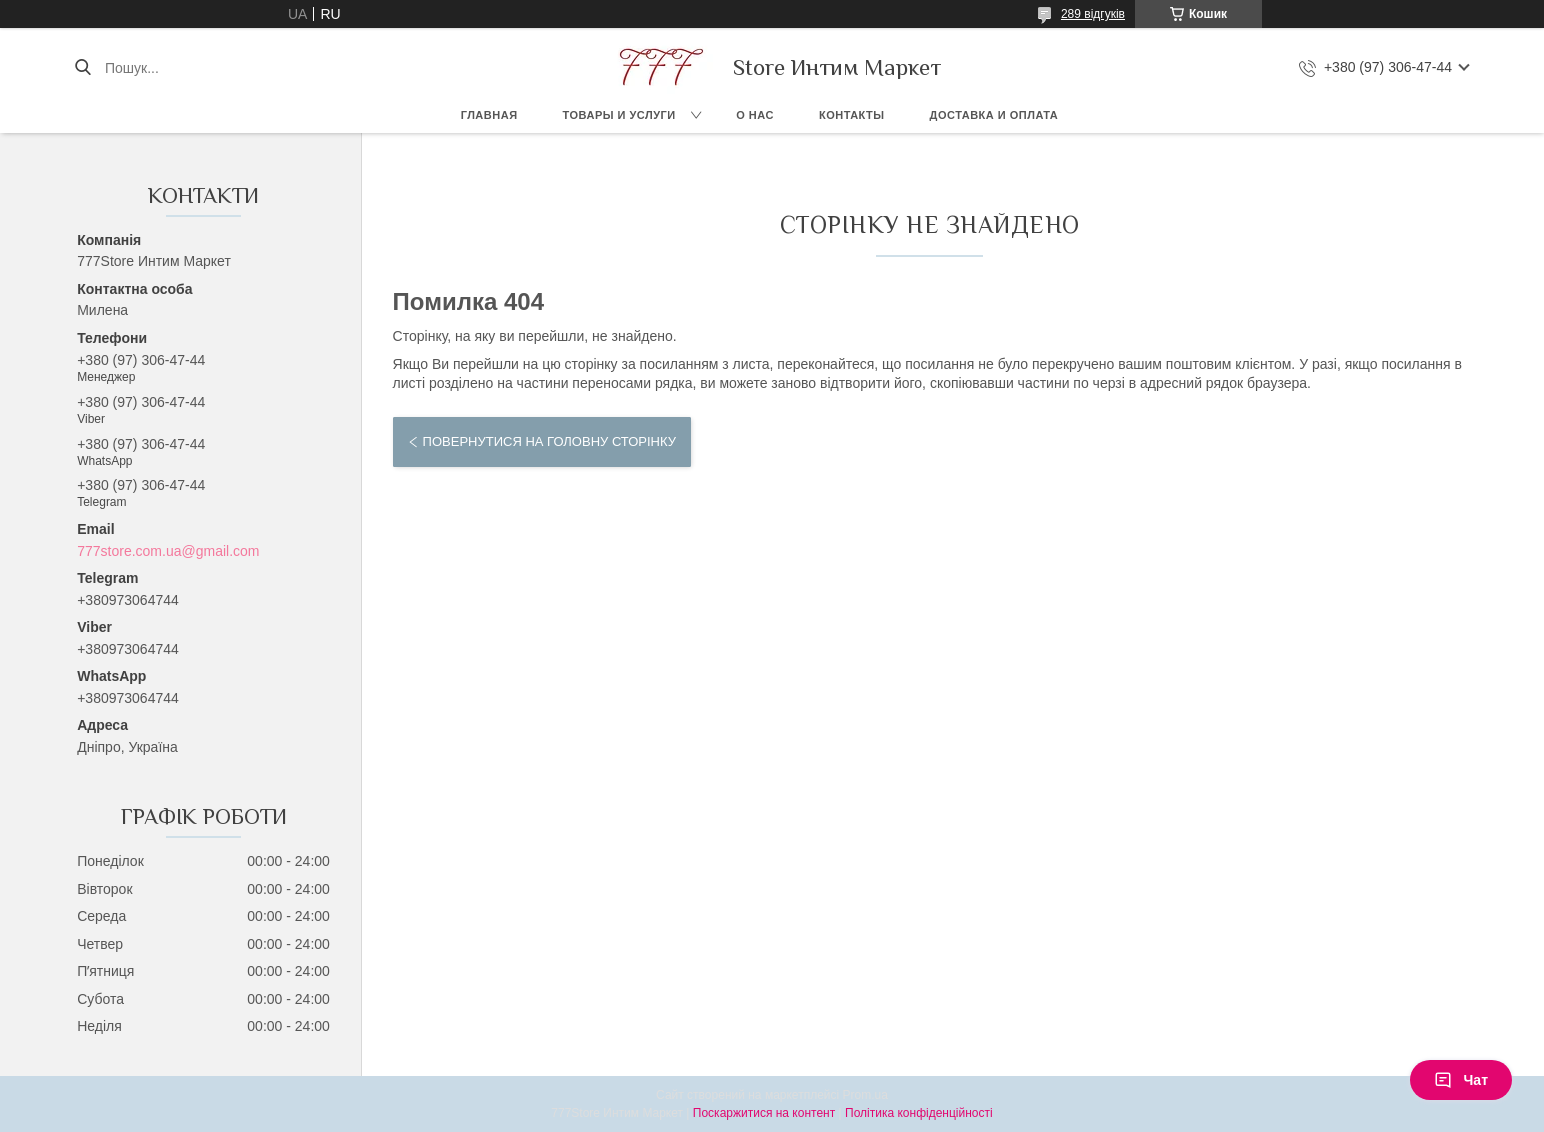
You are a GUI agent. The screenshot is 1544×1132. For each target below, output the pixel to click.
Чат (1461, 1080)
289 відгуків (1093, 14)
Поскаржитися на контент (764, 1113)
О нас (755, 115)
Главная (489, 115)
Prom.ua (865, 1095)
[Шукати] (82, 68)
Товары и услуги (619, 115)
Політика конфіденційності (919, 1113)
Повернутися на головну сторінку (549, 441)
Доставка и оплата (994, 115)
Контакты (852, 115)
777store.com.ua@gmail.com (168, 551)
